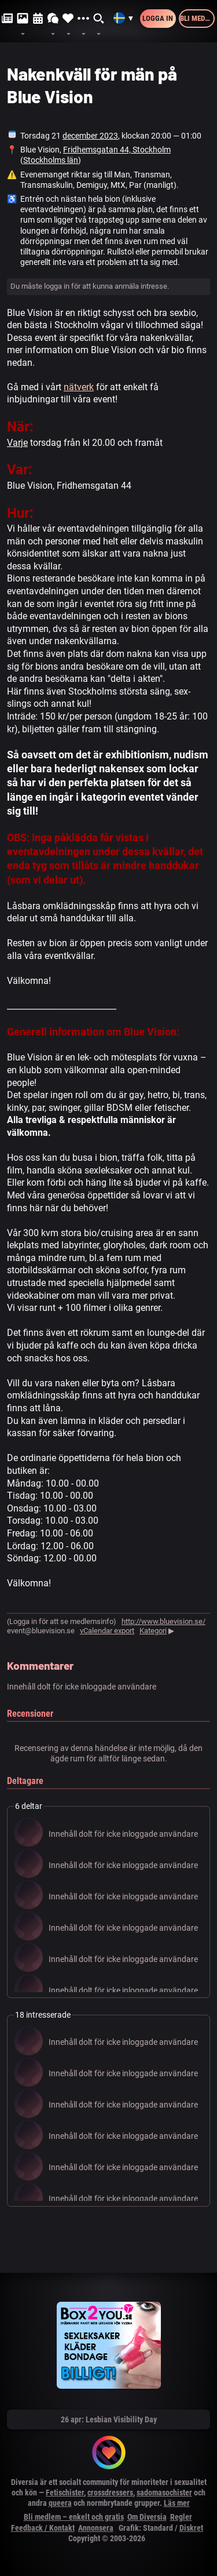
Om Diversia (147, 2516)
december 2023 (90, 135)
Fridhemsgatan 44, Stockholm (117, 149)
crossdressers (110, 2492)
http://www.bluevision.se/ (163, 1621)
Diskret (191, 2528)
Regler (181, 2516)
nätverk (79, 387)
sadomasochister (164, 2492)
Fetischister (65, 2492)
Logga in (157, 18)
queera (60, 2503)
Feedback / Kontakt (43, 2528)
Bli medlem (197, 18)
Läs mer (177, 2503)
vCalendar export (107, 1630)
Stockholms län (50, 160)
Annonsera (95, 2528)
